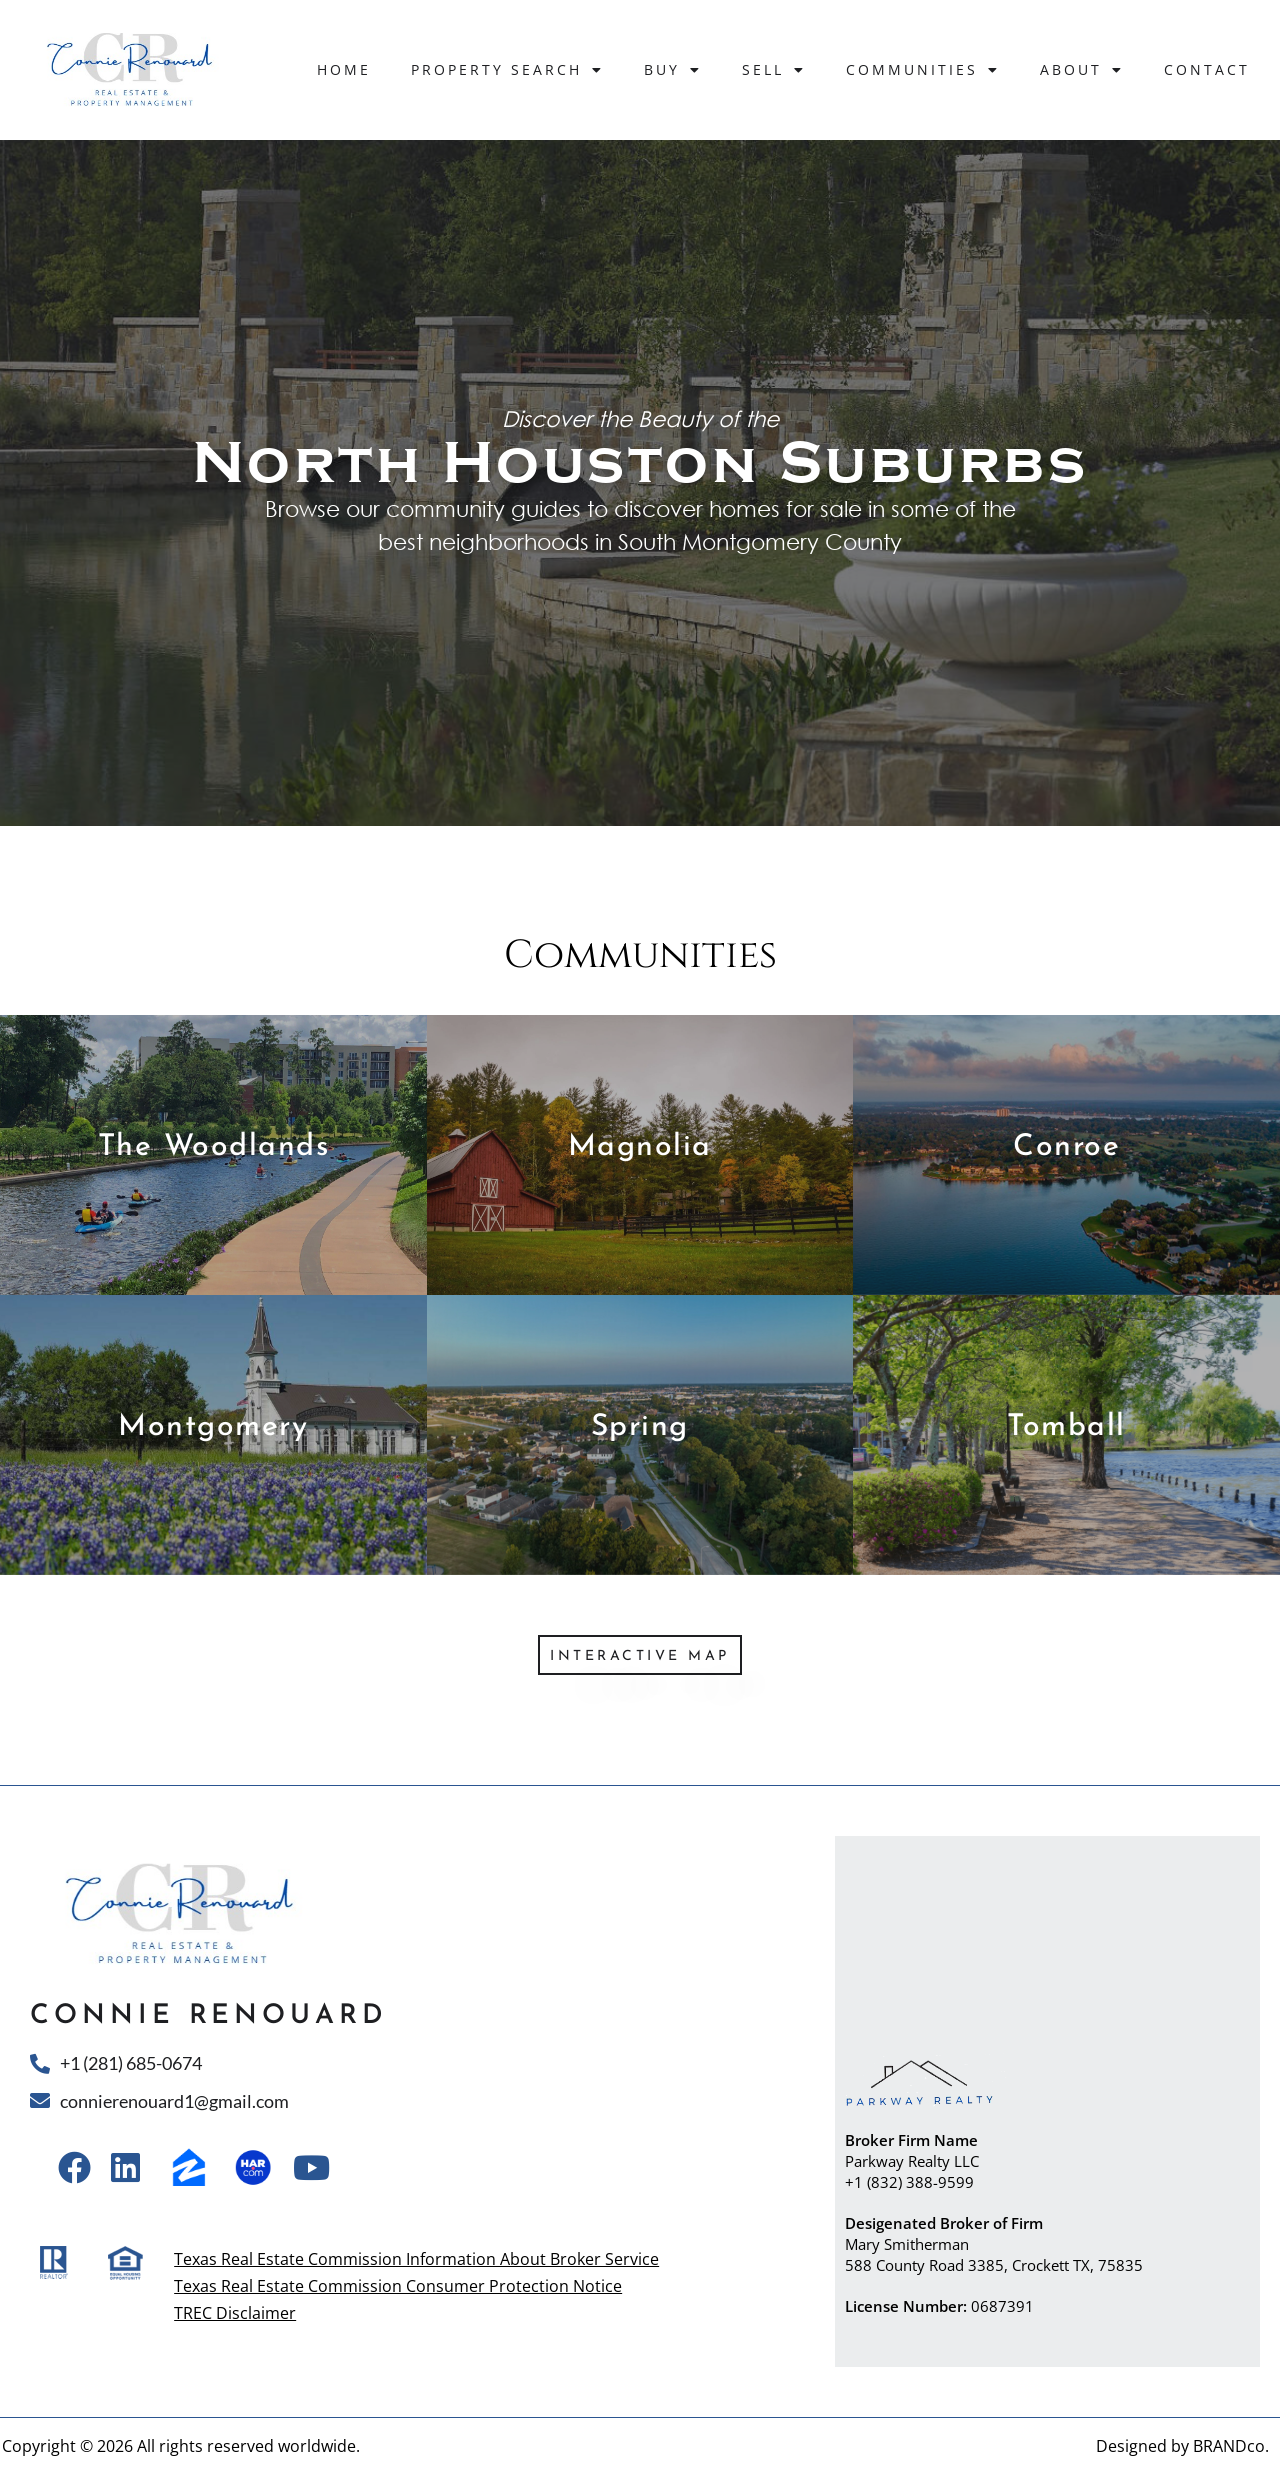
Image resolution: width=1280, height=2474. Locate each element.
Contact (1207, 69)
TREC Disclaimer (235, 2313)
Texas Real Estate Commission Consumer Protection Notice (398, 2286)
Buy (673, 70)
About (1082, 70)
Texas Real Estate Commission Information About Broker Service (416, 2259)
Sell (774, 70)
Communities (923, 70)
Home (344, 69)
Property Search (507, 70)
